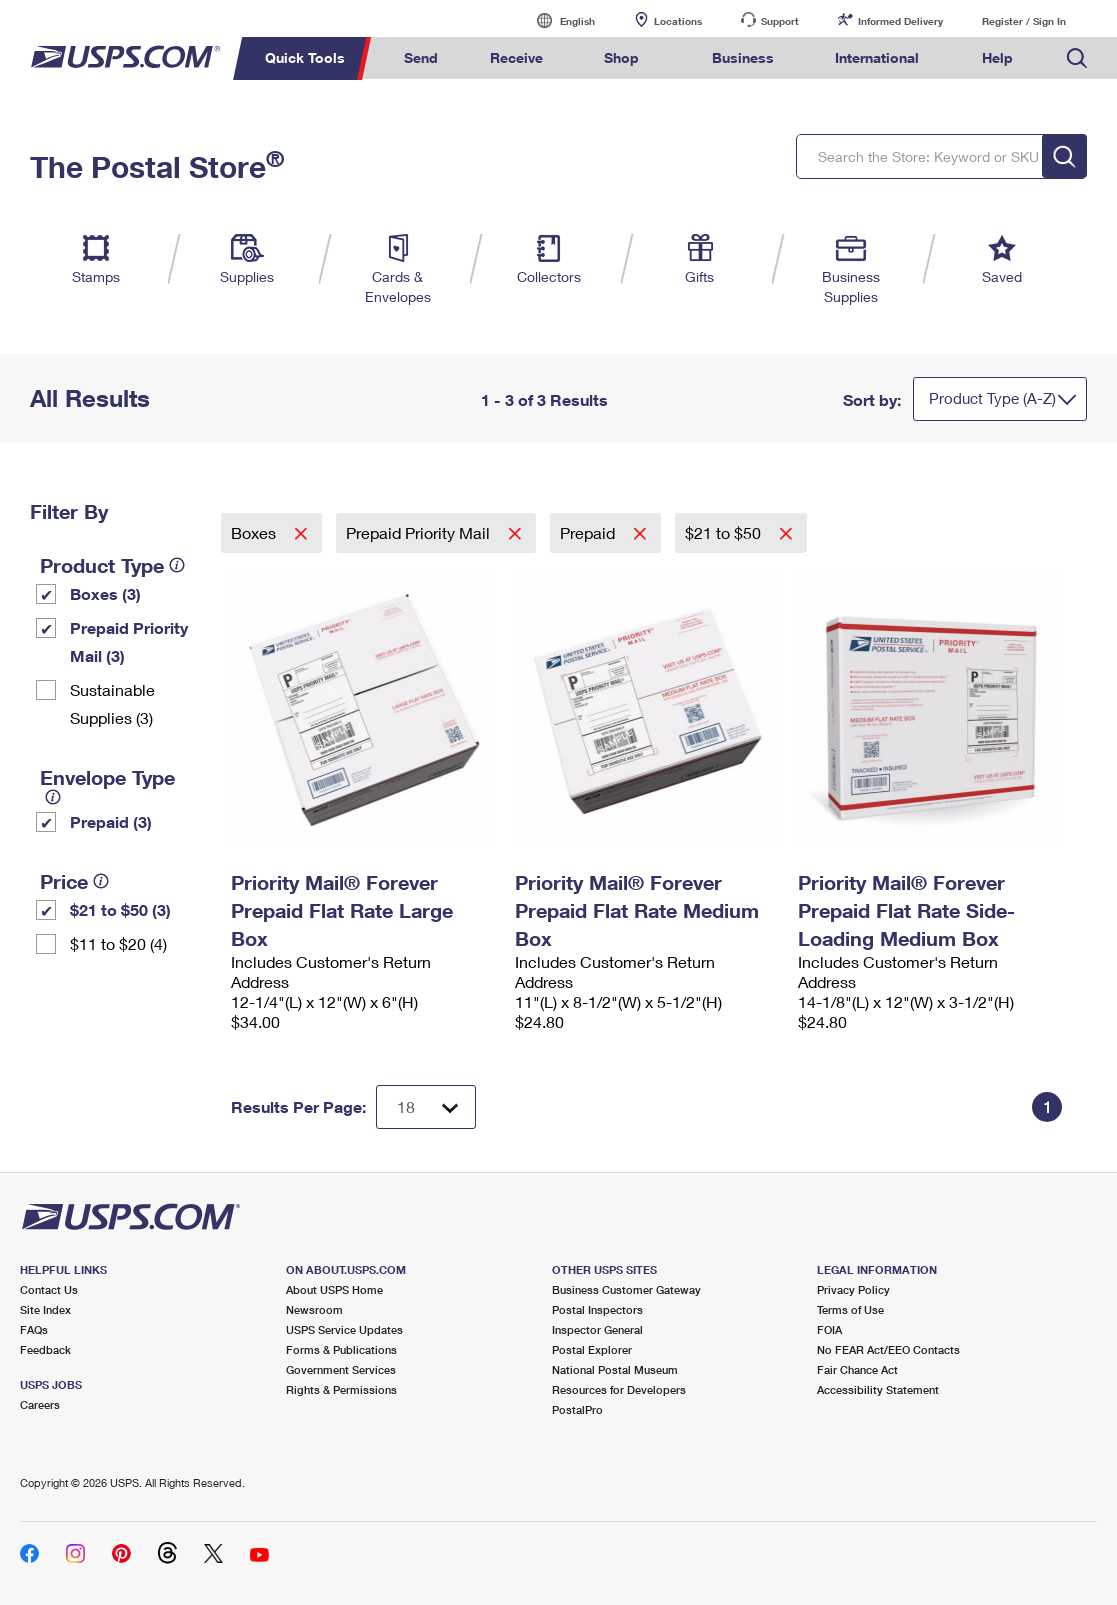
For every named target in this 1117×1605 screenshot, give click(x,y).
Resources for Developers (619, 1389)
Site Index (45, 1309)
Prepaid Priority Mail (420, 532)
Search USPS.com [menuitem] (1077, 58)
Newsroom (314, 1309)
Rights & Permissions (341, 1389)
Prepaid (589, 532)
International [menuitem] (877, 57)
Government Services (341, 1369)
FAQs (34, 1329)
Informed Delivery (900, 21)
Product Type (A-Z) (992, 398)
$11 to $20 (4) (118, 943)
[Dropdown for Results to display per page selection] (426, 1107)
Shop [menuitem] (621, 57)
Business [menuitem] (743, 57)
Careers (40, 1404)
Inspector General (597, 1329)
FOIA (829, 1329)
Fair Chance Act (857, 1369)
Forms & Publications (341, 1349)
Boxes (255, 532)
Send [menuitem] (421, 57)
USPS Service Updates (344, 1329)
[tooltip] (177, 565)
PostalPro (577, 1409)
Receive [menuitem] (516, 57)
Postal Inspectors (597, 1309)
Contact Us (49, 1289)
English (557, 20)
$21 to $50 (725, 532)
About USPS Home (334, 1289)
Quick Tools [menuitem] (305, 57)
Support (780, 21)
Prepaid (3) (111, 821)
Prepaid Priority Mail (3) (129, 641)
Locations (678, 21)
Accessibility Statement (878, 1389)
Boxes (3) (105, 593)
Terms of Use (850, 1309)
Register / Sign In (1024, 21)
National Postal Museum (615, 1369)
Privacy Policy (853, 1289)
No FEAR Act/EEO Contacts (888, 1349)
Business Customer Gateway (626, 1289)
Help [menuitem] (997, 57)
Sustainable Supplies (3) (112, 703)
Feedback (45, 1349)
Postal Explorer (592, 1349)
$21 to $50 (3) (120, 909)
